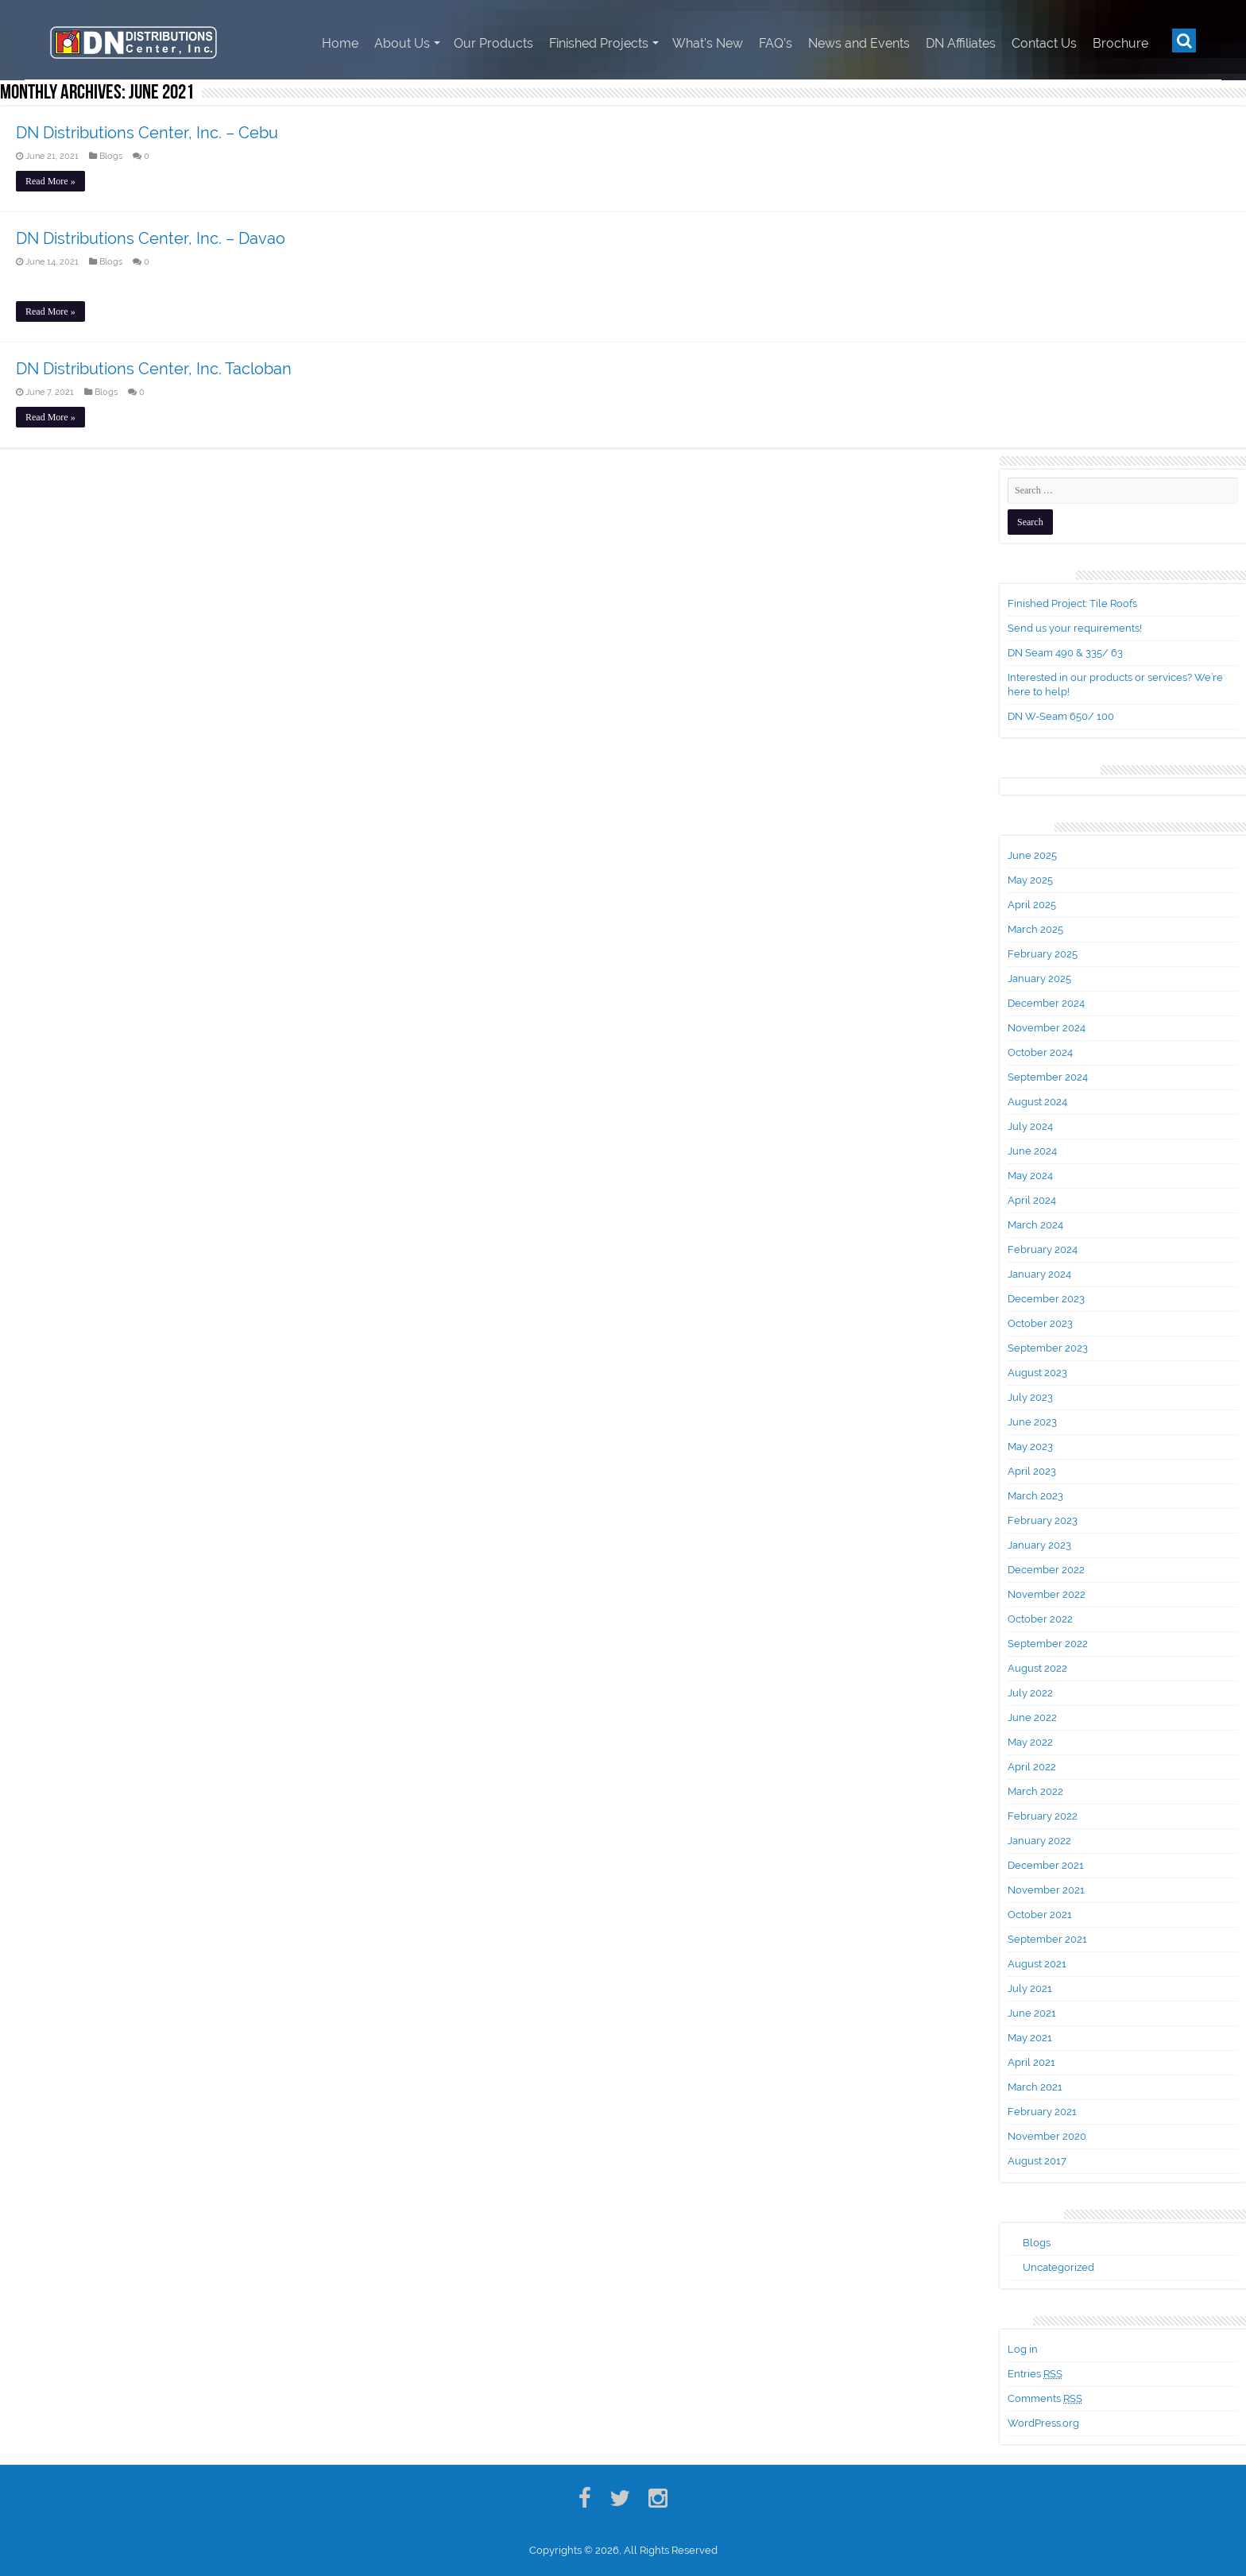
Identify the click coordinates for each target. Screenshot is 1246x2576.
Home (340, 43)
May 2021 (1030, 2038)
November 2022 (1046, 1594)
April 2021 (1031, 2062)
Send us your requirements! (1075, 628)
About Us (402, 43)
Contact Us (1044, 43)
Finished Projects (598, 43)
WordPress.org (1043, 2423)
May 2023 (1030, 1446)
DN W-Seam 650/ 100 (1061, 716)
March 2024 (1035, 1225)
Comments (1045, 2398)
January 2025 (1039, 978)
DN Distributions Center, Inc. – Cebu (147, 132)
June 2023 (1032, 1422)
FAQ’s (775, 43)
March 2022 (1035, 1791)
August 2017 (1037, 2161)
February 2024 (1043, 1249)
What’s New (707, 43)
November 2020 (1047, 2136)
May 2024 (1030, 1176)
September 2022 (1048, 1644)
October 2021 (1040, 1914)
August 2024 (1037, 1102)
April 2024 (1032, 1200)
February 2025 (1043, 954)
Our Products (493, 43)
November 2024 (1046, 1028)
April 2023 (1032, 1471)
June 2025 (1032, 855)
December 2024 (1046, 1003)
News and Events (859, 43)
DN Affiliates (961, 43)
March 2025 (1035, 929)
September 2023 (1048, 1348)
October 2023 (1040, 1323)
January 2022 (1039, 1841)
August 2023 (1037, 1373)
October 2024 (1040, 1052)
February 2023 (1043, 1520)
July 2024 (1030, 1126)
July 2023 (1030, 1397)
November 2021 (1046, 1890)
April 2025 (1032, 905)
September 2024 (1048, 1077)
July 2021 (1030, 1988)
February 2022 (1043, 1816)
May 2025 (1030, 880)
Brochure (1120, 43)
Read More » (50, 181)
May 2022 (1030, 1742)
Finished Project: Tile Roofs (1072, 603)
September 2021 (1047, 1939)
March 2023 (1035, 1496)
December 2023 (1046, 1299)
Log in (1023, 2349)
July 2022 (1030, 1693)
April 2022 (1032, 1767)
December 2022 (1046, 1570)
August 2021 (1037, 1964)
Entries (1035, 2374)
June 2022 (1032, 1717)
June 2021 (1032, 2013)
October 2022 (1040, 1619)
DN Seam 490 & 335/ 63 (1065, 653)
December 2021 (1046, 1865)
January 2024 (1039, 1274)
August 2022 (1037, 1668)
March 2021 (1035, 2087)
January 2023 (1039, 1545)
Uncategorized (1058, 2267)
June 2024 (1032, 1151)
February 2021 (1042, 2112)
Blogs (110, 156)
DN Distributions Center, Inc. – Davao (150, 238)
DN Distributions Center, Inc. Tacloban (154, 368)
